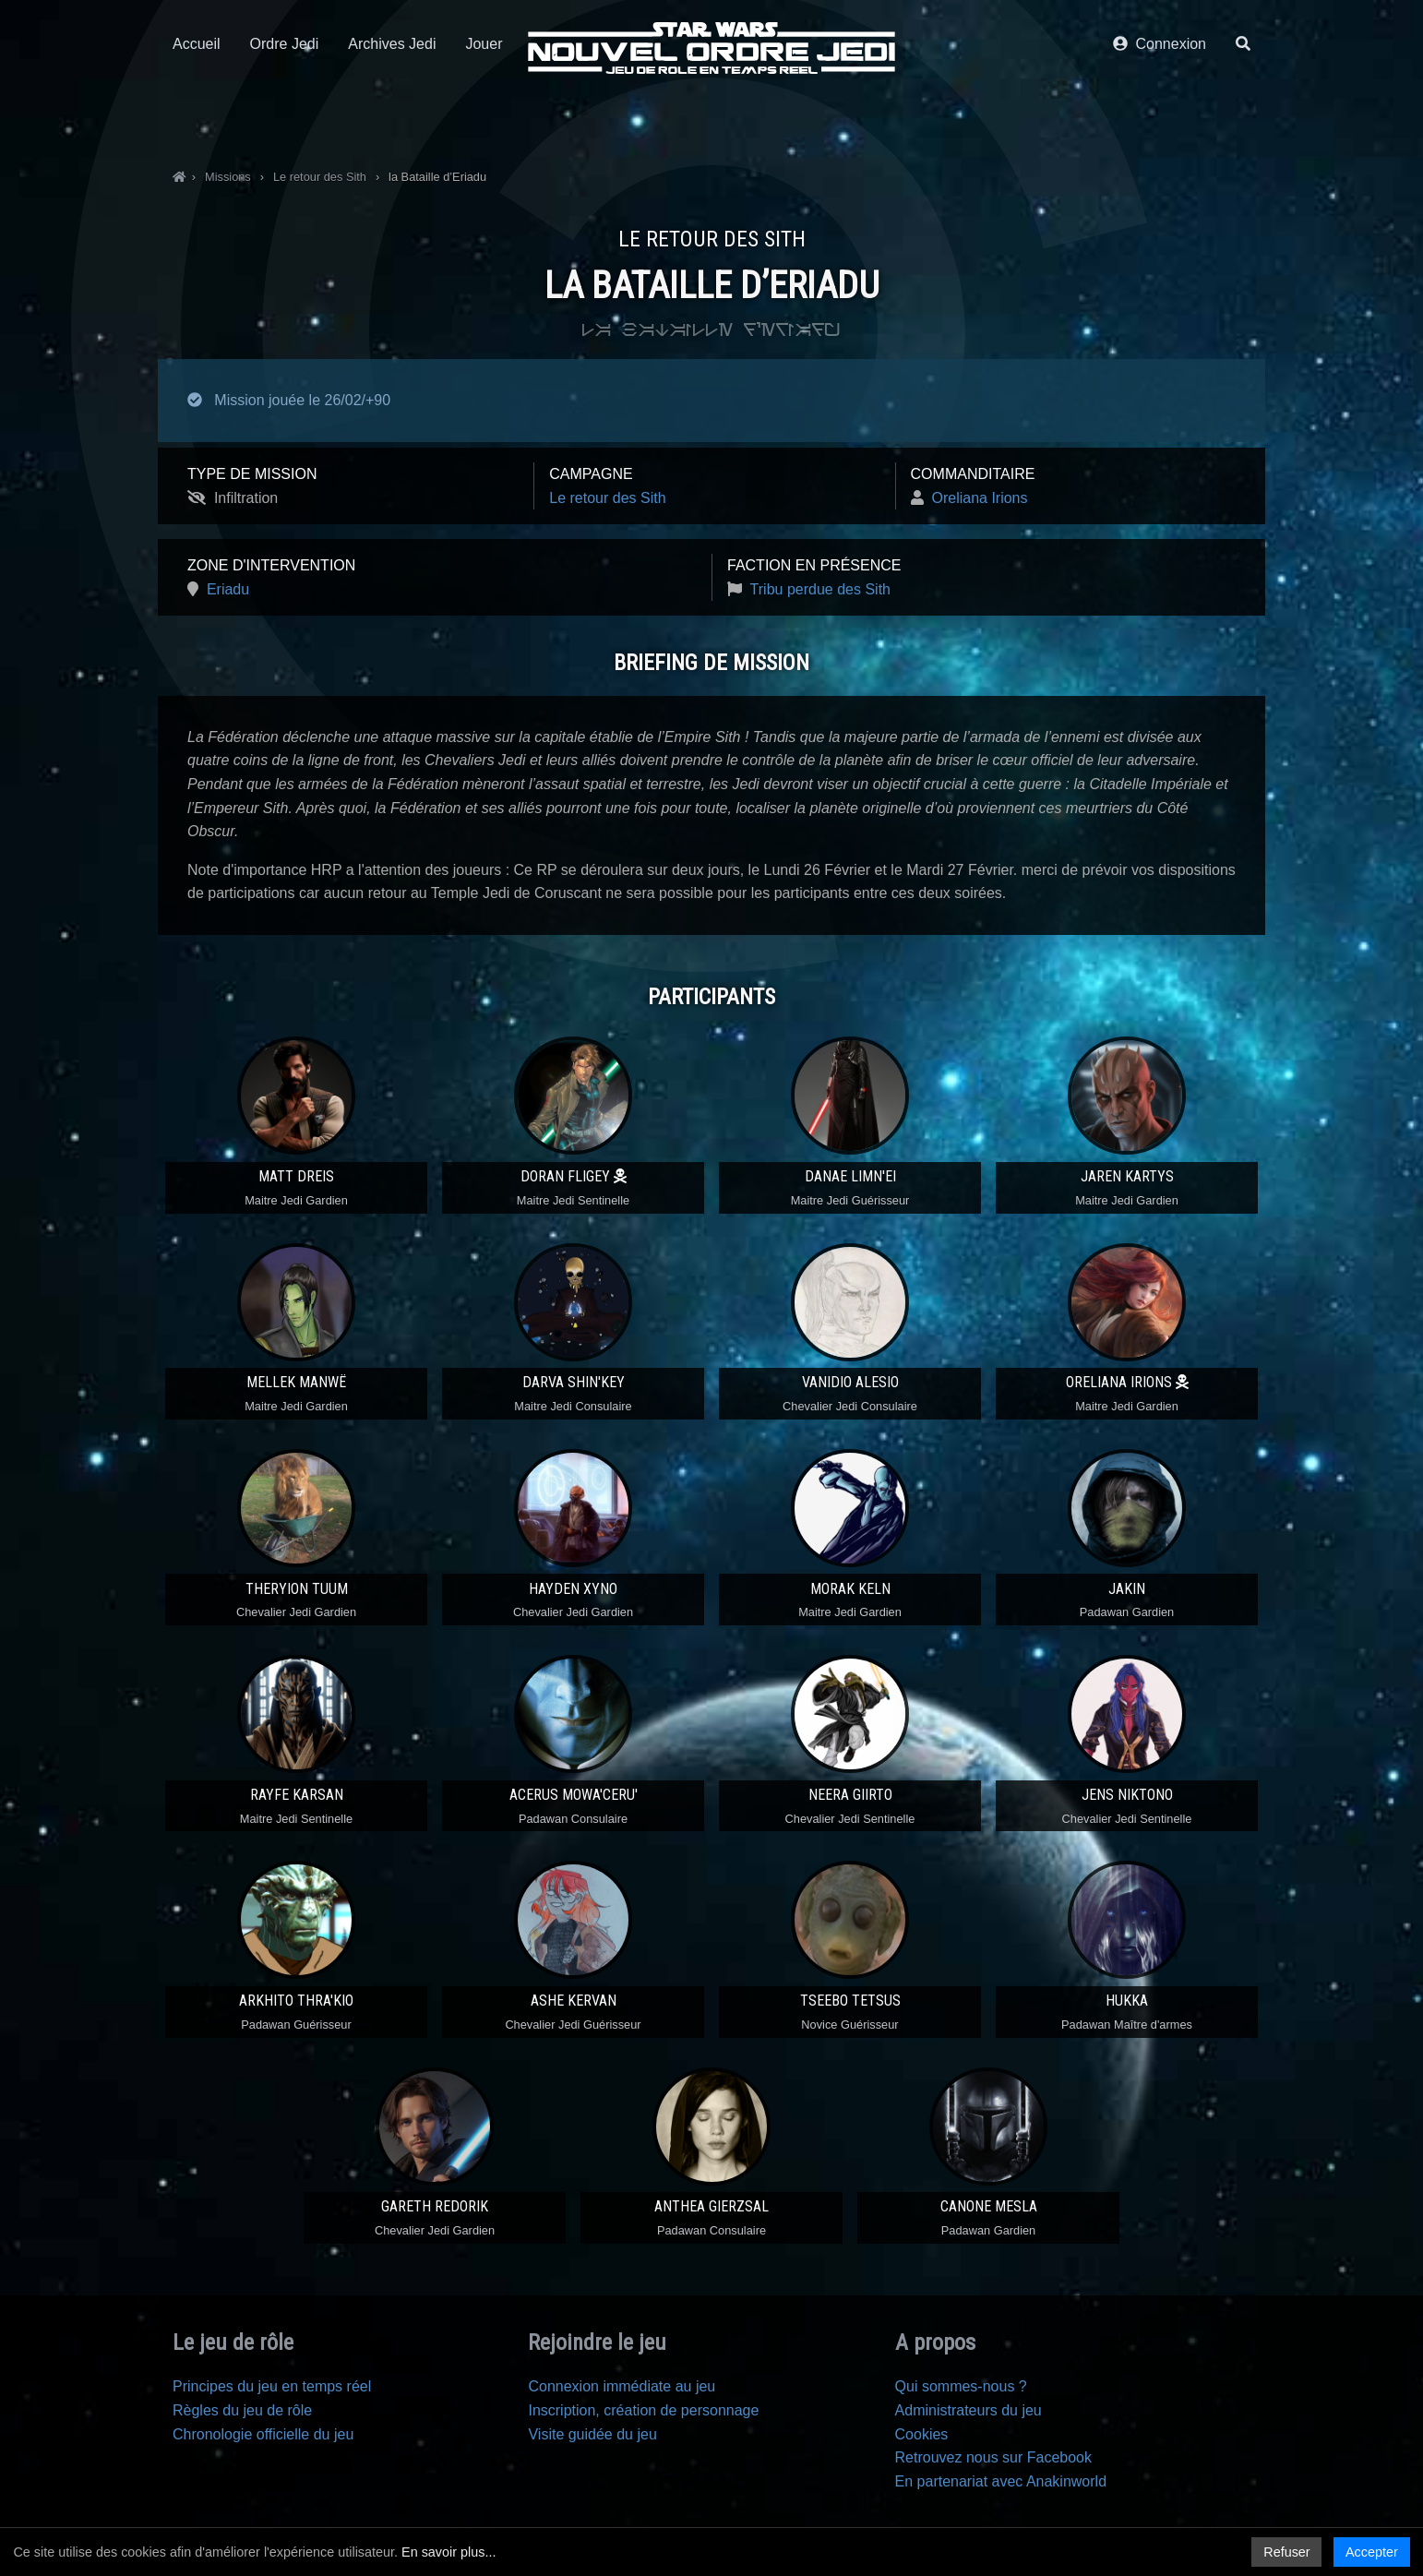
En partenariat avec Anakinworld (1000, 2481)
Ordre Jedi (284, 118)
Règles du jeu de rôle (242, 2410)
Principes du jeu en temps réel (272, 2386)
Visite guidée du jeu (592, 2434)
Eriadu (228, 589)
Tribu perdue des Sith (820, 589)
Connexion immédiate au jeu (621, 2386)
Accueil (197, 118)
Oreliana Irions (979, 498)
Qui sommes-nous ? (961, 2386)
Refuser (1286, 2552)
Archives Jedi (392, 118)
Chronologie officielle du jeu (263, 2434)
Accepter (1371, 2552)
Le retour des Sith (607, 498)
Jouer (483, 118)
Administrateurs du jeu (968, 2410)
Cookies (922, 2434)
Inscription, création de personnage (643, 2410)
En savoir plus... (448, 2552)
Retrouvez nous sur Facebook (993, 2457)
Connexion (1159, 118)
